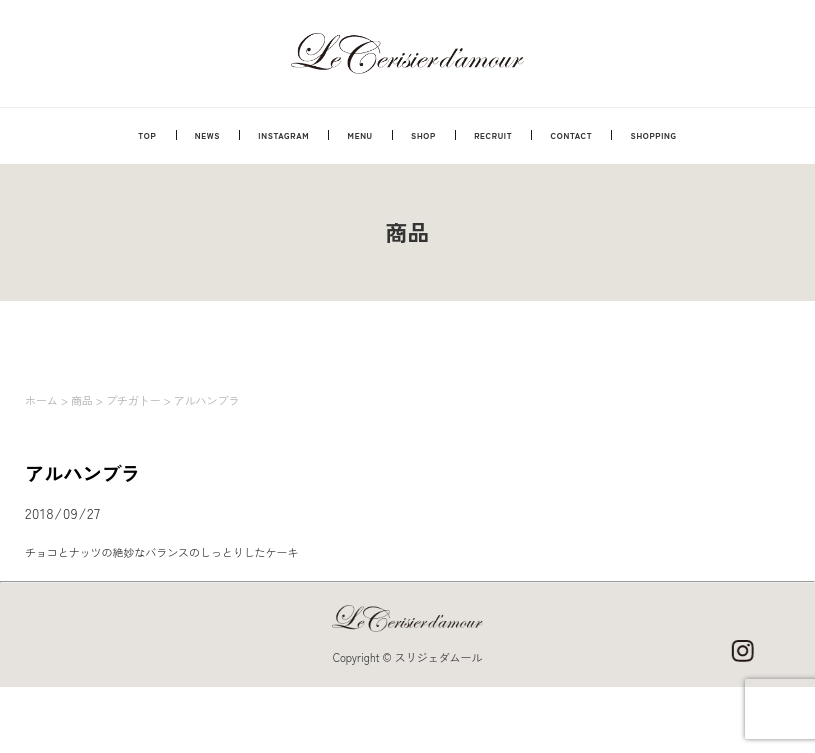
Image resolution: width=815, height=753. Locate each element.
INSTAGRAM (283, 135)
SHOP (423, 135)
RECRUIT (493, 135)
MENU (360, 135)
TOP (147, 135)
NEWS (207, 135)
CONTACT (572, 135)
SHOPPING (654, 135)
